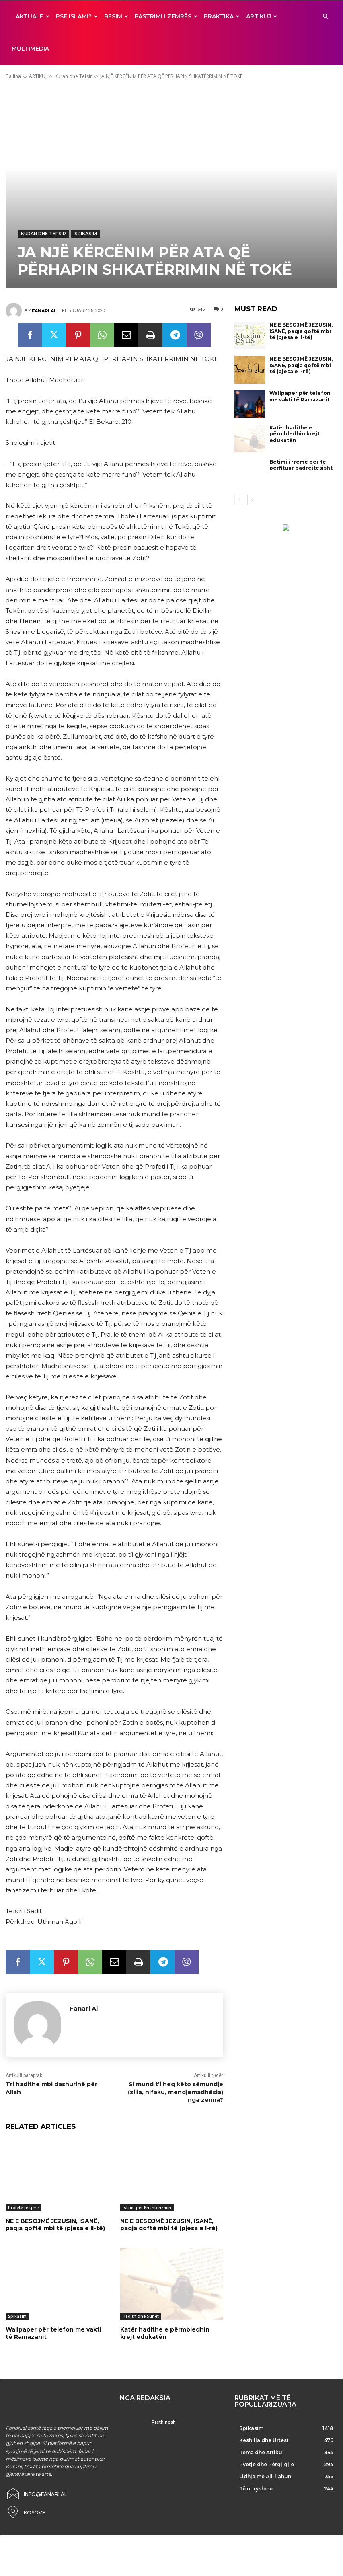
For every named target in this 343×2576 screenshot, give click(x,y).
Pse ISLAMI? (77, 16)
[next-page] (252, 492)
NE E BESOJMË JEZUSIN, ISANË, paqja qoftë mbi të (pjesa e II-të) (55, 2216)
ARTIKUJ (261, 16)
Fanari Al (44, 303)
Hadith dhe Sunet (141, 2308)
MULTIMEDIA (30, 48)
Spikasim (85, 226)
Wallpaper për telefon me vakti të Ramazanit (53, 2325)
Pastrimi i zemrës (166, 16)
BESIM (116, 16)
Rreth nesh (164, 2414)
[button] (325, 17)
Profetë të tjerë (23, 2199)
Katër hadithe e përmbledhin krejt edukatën (164, 2325)
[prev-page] (239, 492)
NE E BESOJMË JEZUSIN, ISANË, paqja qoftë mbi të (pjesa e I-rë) (169, 2216)
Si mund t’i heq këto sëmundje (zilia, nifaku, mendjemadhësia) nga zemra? (175, 2084)
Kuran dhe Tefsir (73, 68)
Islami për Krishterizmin (147, 2199)
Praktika (222, 16)
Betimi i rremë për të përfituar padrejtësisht (301, 457)
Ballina (13, 68)
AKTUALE (32, 16)
